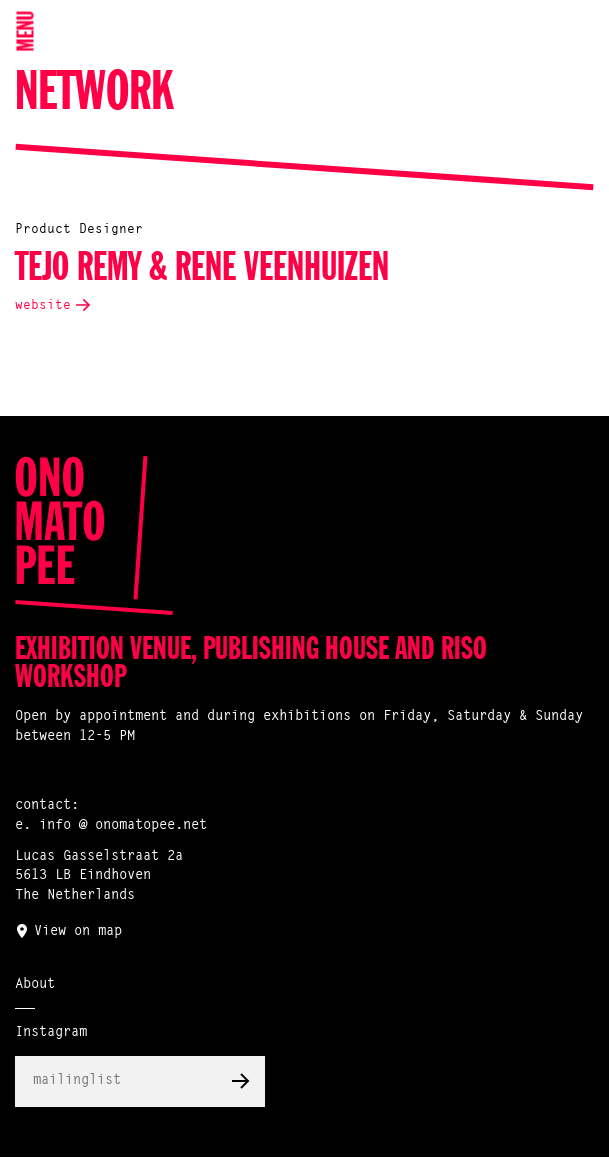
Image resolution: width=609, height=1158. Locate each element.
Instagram (51, 1033)
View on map (78, 932)
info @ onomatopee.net (123, 826)
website (43, 305)
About (35, 985)
